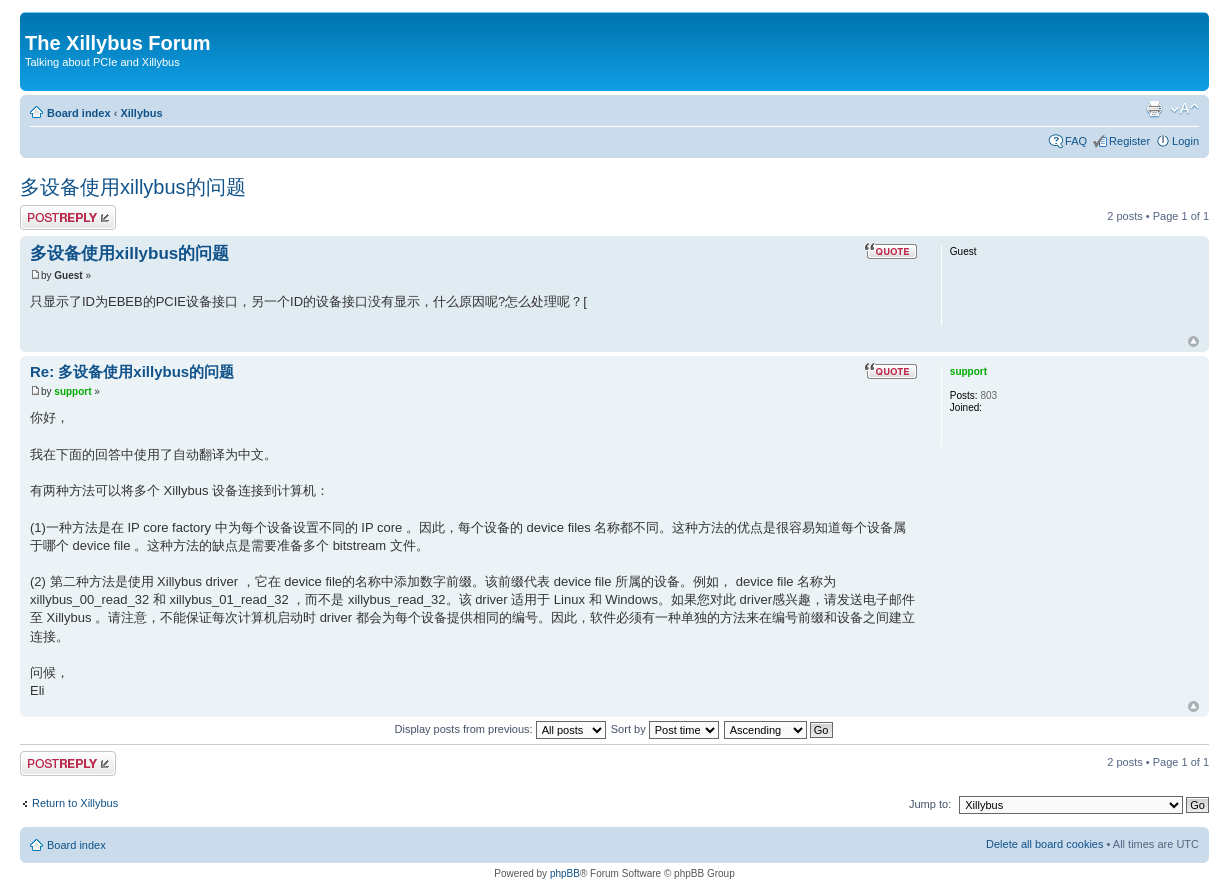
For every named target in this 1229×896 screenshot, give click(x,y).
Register (1129, 141)
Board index (79, 113)
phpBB (565, 873)
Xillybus (141, 113)
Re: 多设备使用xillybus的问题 (132, 371)
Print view (1154, 109)
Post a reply (68, 217)
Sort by (665, 729)
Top (1193, 341)
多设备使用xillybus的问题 (133, 187)
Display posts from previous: (500, 729)
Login (1185, 141)
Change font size (1184, 109)
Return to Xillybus (75, 803)
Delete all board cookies (1044, 844)
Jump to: (930, 804)
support (72, 391)
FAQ (1076, 141)
